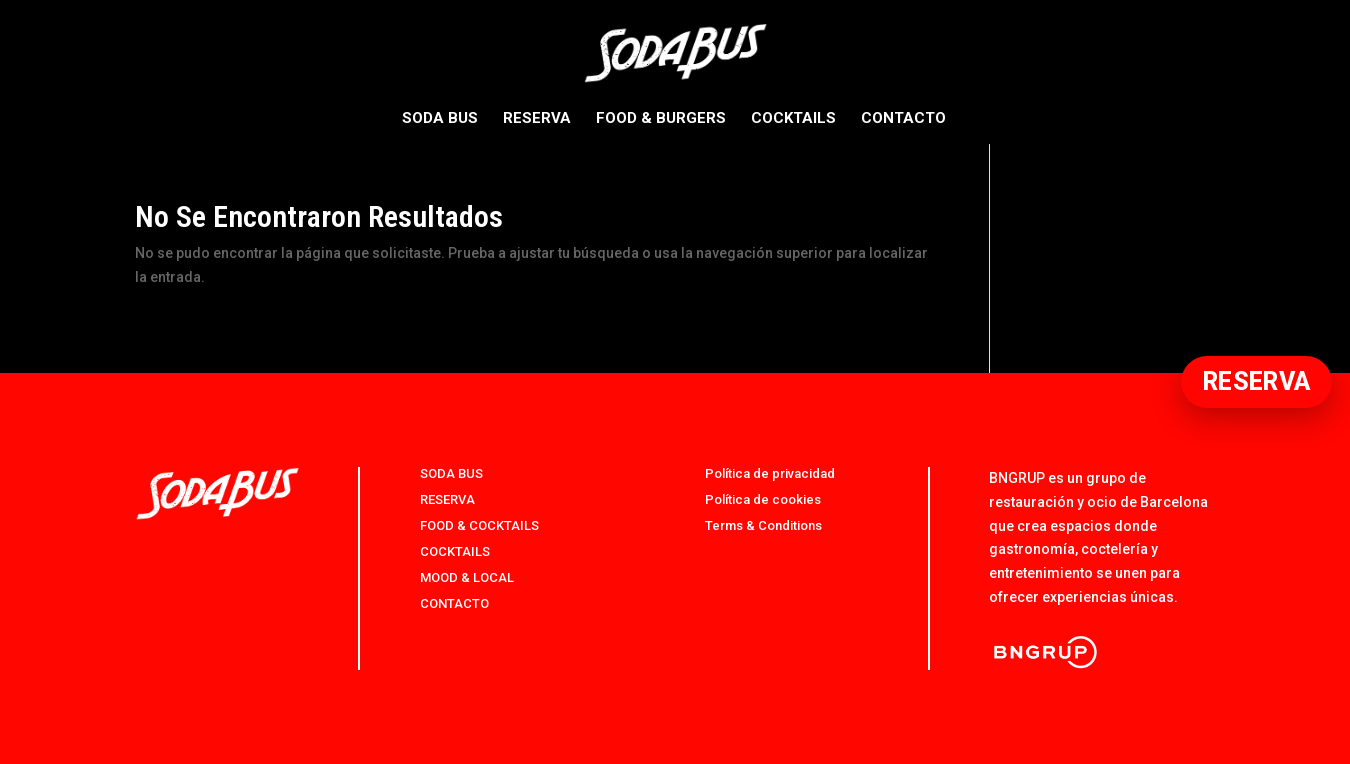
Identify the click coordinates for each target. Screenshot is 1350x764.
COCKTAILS (793, 119)
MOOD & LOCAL (467, 577)
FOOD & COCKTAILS (479, 525)
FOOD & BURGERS (661, 119)
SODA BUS (440, 119)
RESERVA (537, 119)
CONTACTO (903, 119)
